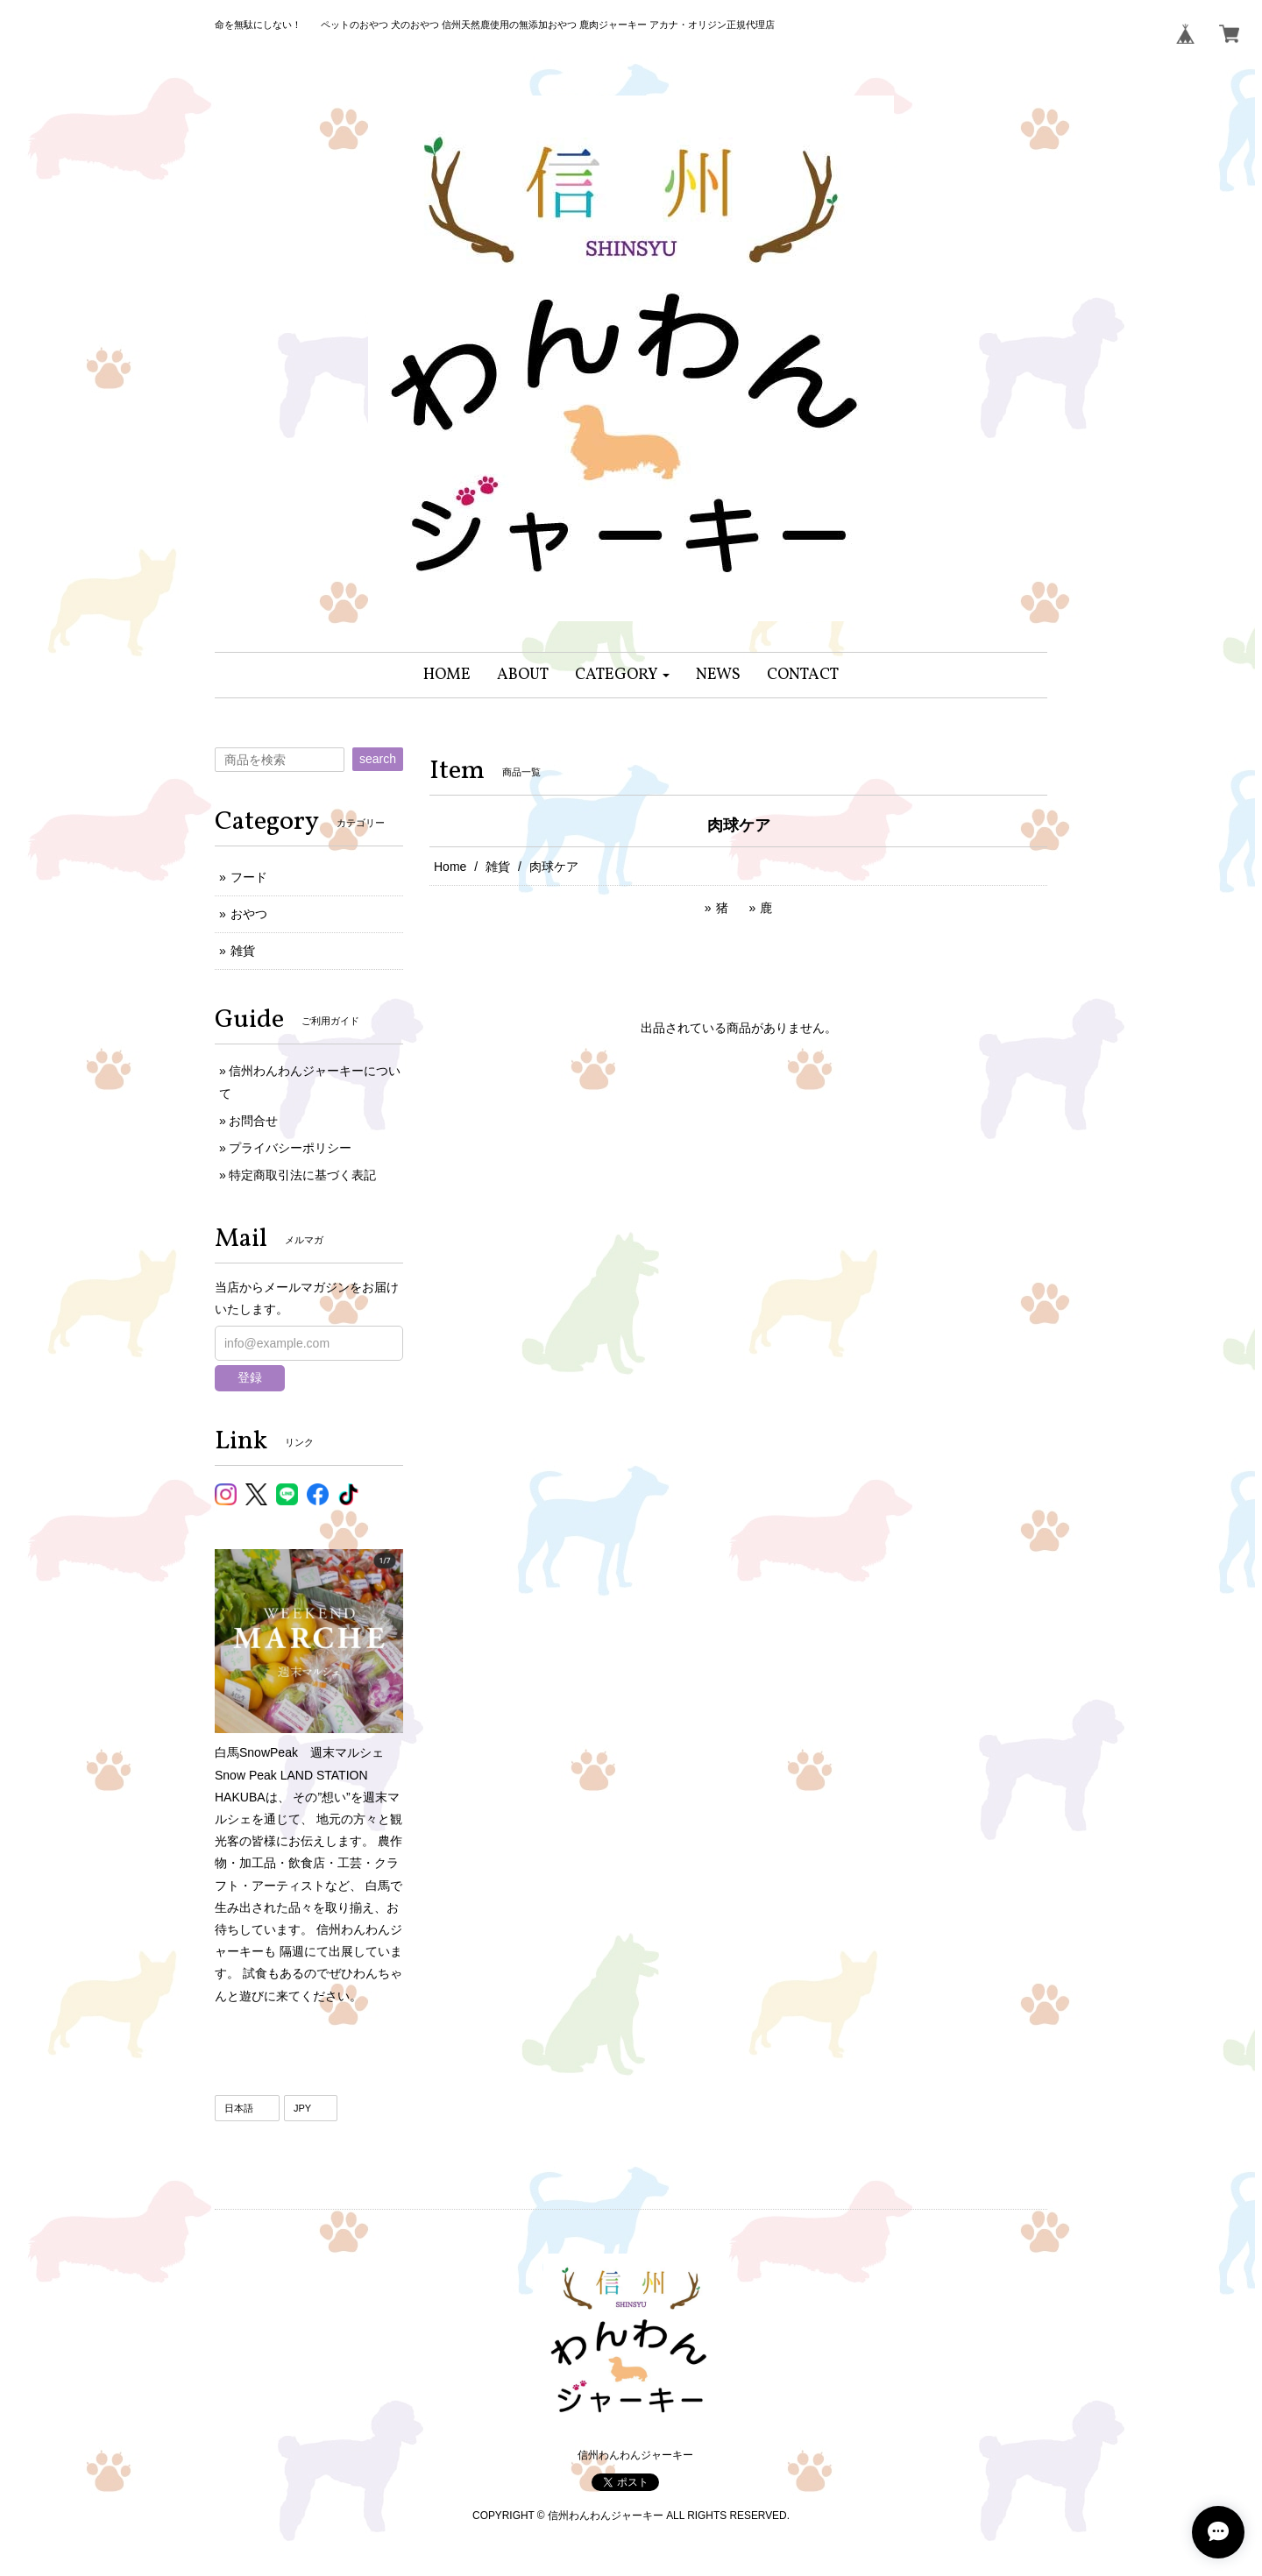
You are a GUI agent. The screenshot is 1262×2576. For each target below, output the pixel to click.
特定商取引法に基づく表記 (302, 1175)
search (377, 759)
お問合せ (253, 1121)
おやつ (248, 914)
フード (248, 877)
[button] (623, 675)
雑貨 (498, 867)
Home (450, 867)
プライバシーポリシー (290, 1148)
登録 (250, 1377)
